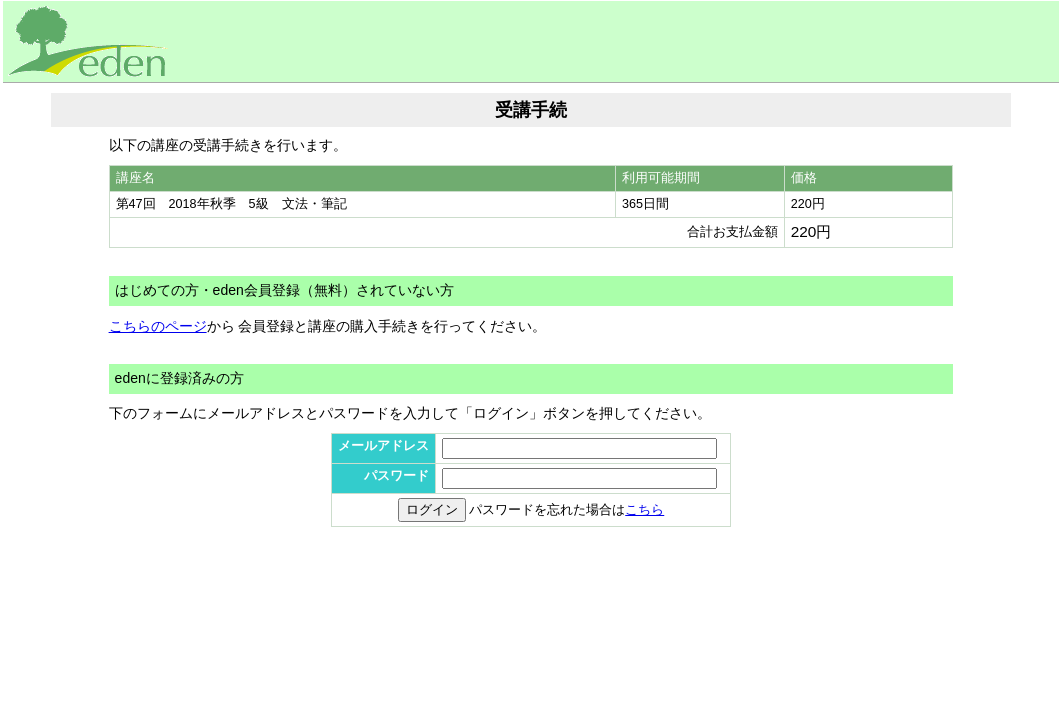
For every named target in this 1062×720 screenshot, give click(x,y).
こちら (644, 510)
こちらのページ (158, 326)
